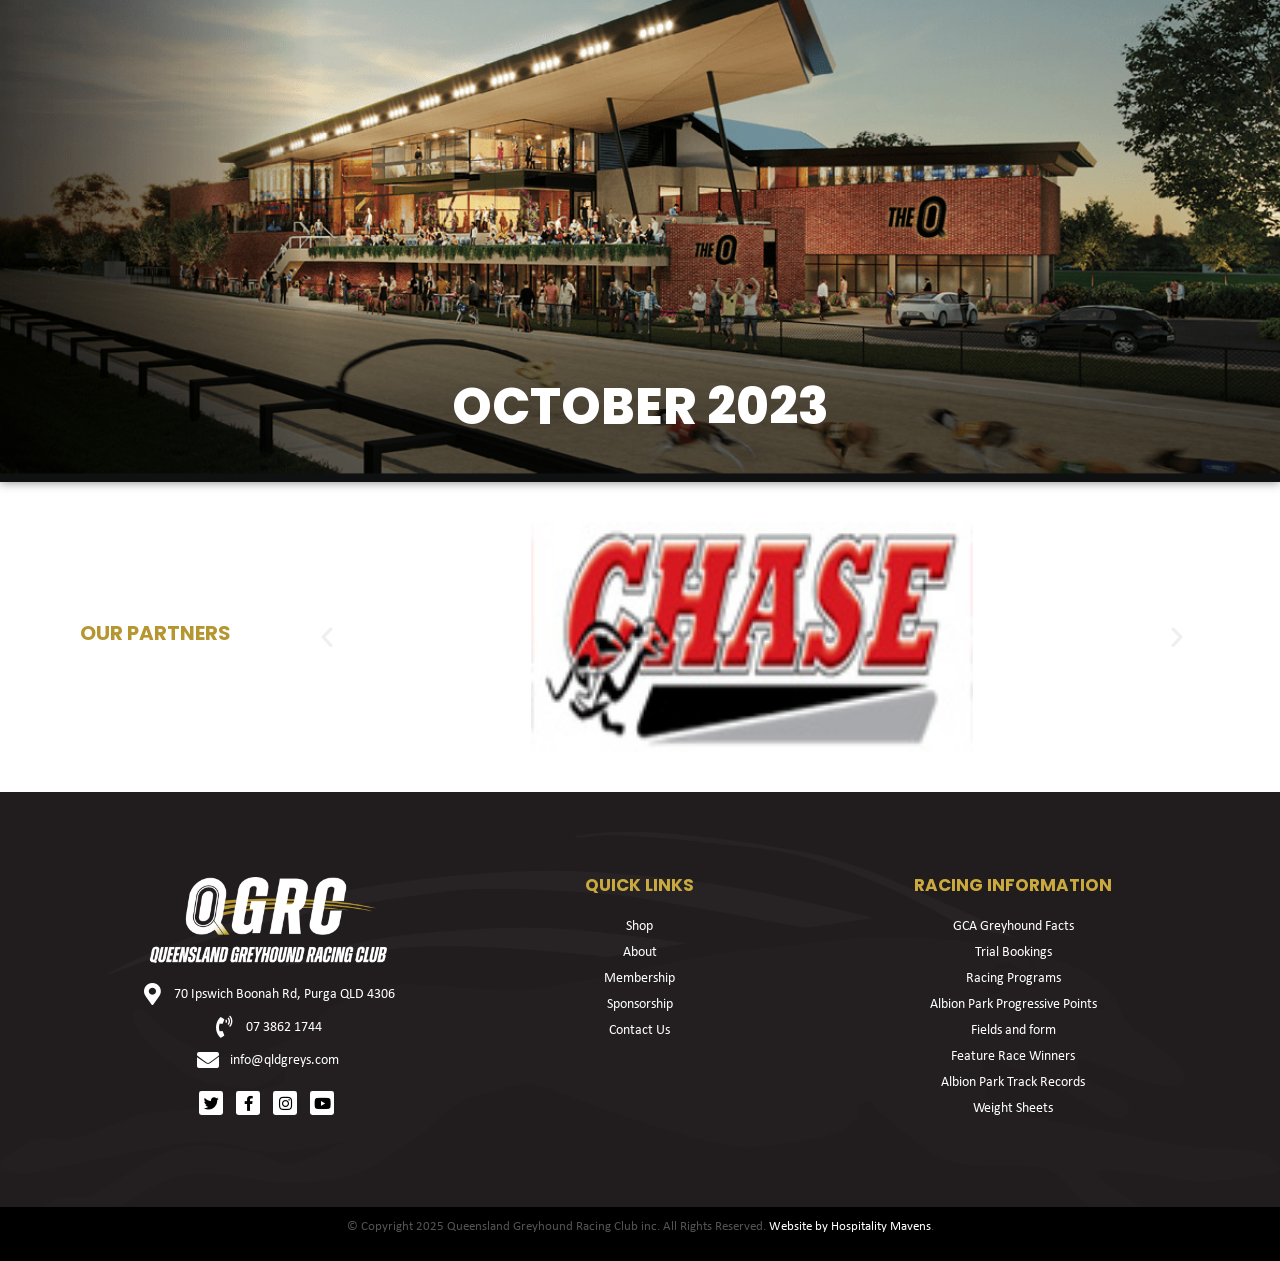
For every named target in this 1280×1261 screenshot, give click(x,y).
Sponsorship (640, 1004)
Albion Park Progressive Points (1013, 1004)
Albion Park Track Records (1013, 1082)
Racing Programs (1013, 978)
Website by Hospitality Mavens (850, 1226)
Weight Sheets (1013, 1108)
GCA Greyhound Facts (1013, 926)
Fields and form (1013, 1030)
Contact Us (639, 1030)
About (640, 952)
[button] (327, 637)
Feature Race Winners (1013, 1056)
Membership (639, 978)
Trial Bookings (1013, 952)
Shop (639, 926)
